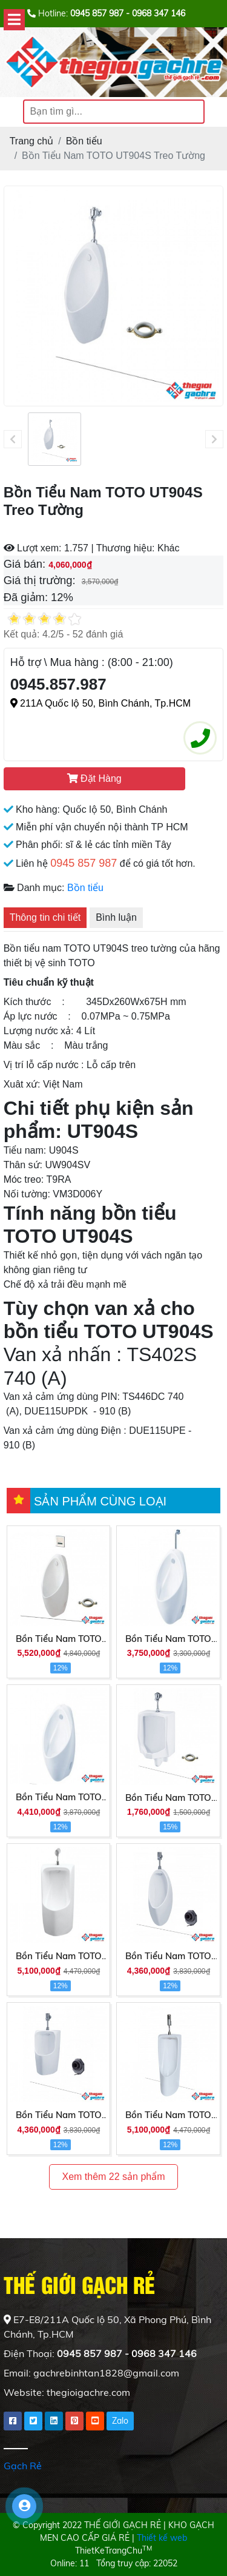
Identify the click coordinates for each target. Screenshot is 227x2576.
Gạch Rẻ (23, 2466)
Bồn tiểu (85, 888)
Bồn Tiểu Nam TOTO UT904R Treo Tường (168, 1639)
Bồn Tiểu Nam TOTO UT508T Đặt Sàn (168, 2115)
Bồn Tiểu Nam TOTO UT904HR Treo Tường (59, 1797)
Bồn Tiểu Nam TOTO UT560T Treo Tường (168, 1956)
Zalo (120, 2420)
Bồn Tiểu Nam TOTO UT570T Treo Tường (59, 1956)
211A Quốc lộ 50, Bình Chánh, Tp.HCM (100, 703)
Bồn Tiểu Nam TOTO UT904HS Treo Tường (59, 1639)
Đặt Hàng (94, 778)
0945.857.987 (58, 684)
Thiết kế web (162, 2537)
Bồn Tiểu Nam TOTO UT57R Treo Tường (168, 1798)
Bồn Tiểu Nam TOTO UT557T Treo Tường (59, 2115)
